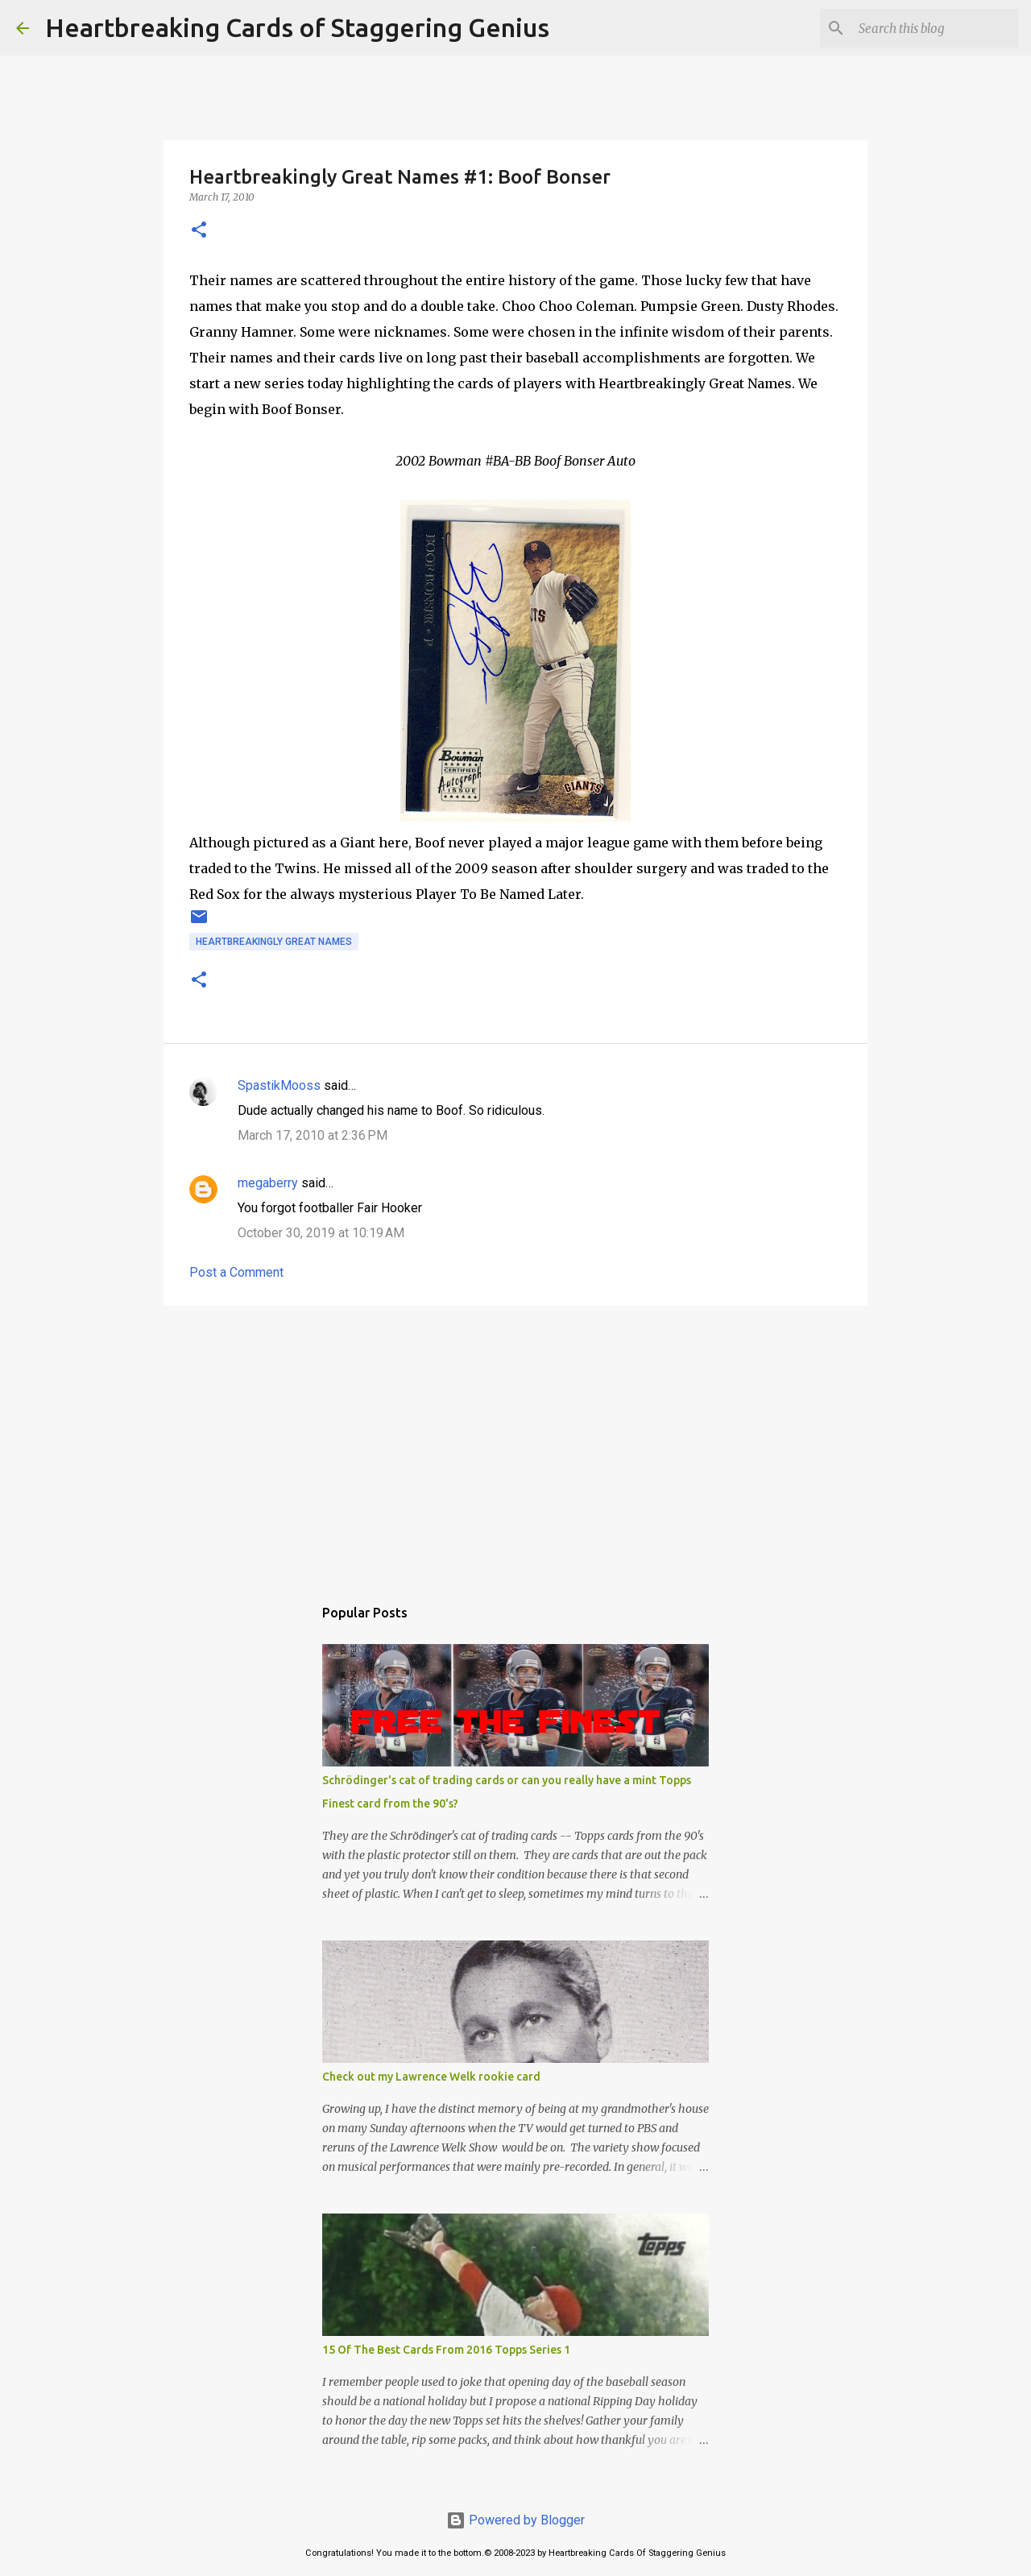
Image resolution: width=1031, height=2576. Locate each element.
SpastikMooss (279, 1085)
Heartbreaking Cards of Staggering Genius (297, 27)
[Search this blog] (933, 28)
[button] (199, 231)
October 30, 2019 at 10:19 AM (321, 1232)
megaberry (268, 1183)
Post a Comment (236, 1272)
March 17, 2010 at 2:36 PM (312, 1135)
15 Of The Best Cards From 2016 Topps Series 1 (446, 2349)
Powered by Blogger (515, 2520)
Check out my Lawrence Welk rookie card (431, 2076)
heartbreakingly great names (274, 941)
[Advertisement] (515, 1442)
